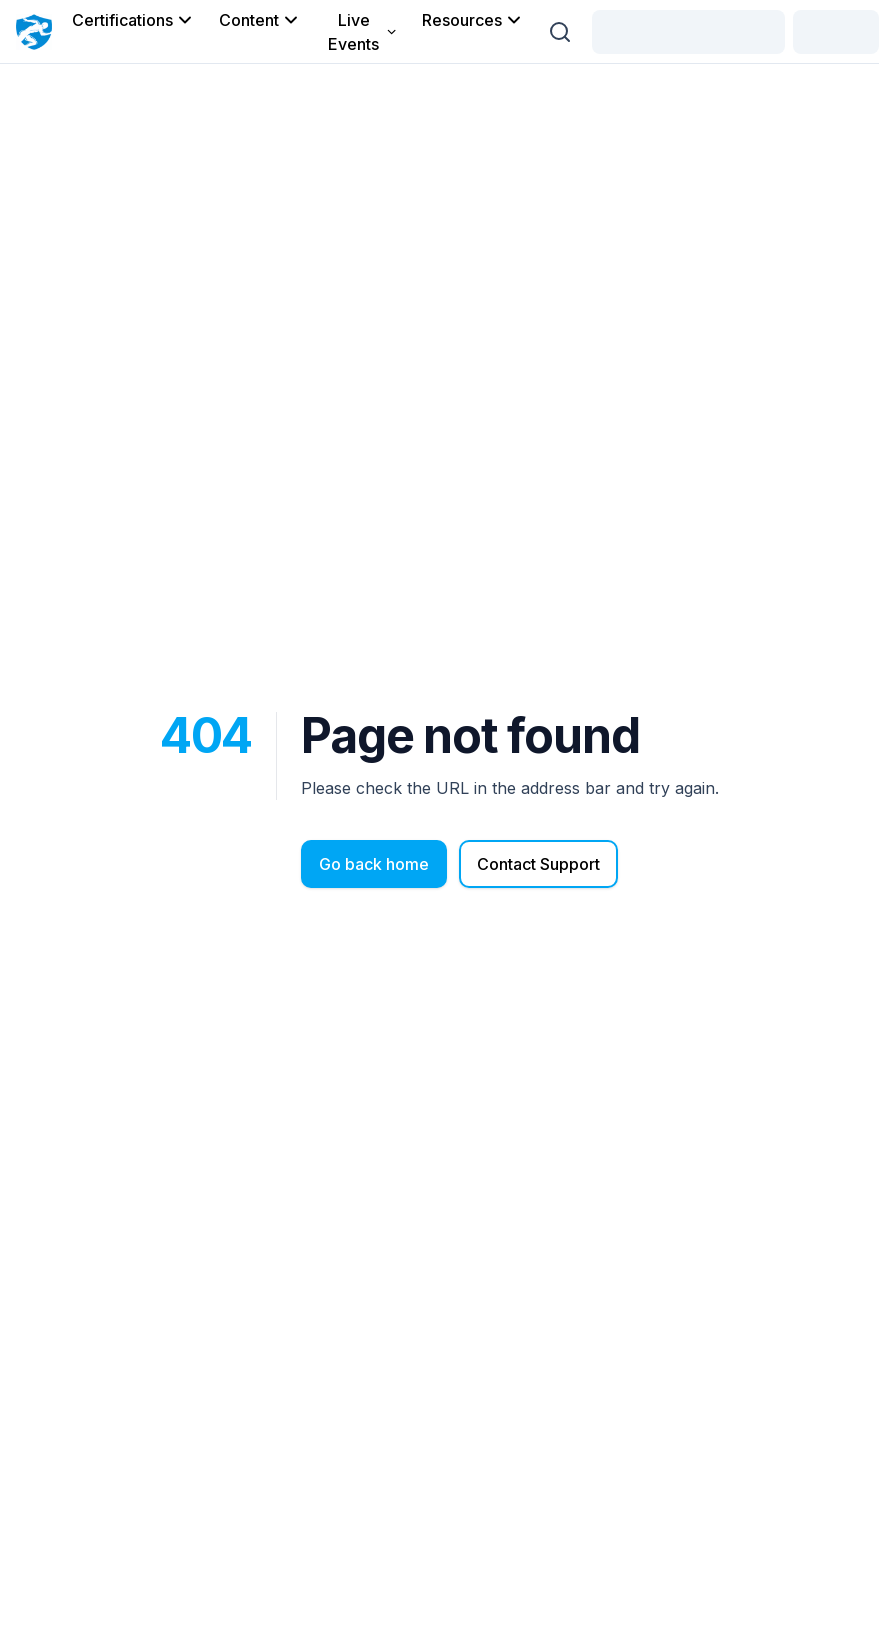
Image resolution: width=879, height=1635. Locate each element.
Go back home (374, 864)
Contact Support (538, 864)
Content (260, 20)
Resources (473, 20)
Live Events (363, 32)
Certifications (133, 20)
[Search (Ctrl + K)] (560, 32)
